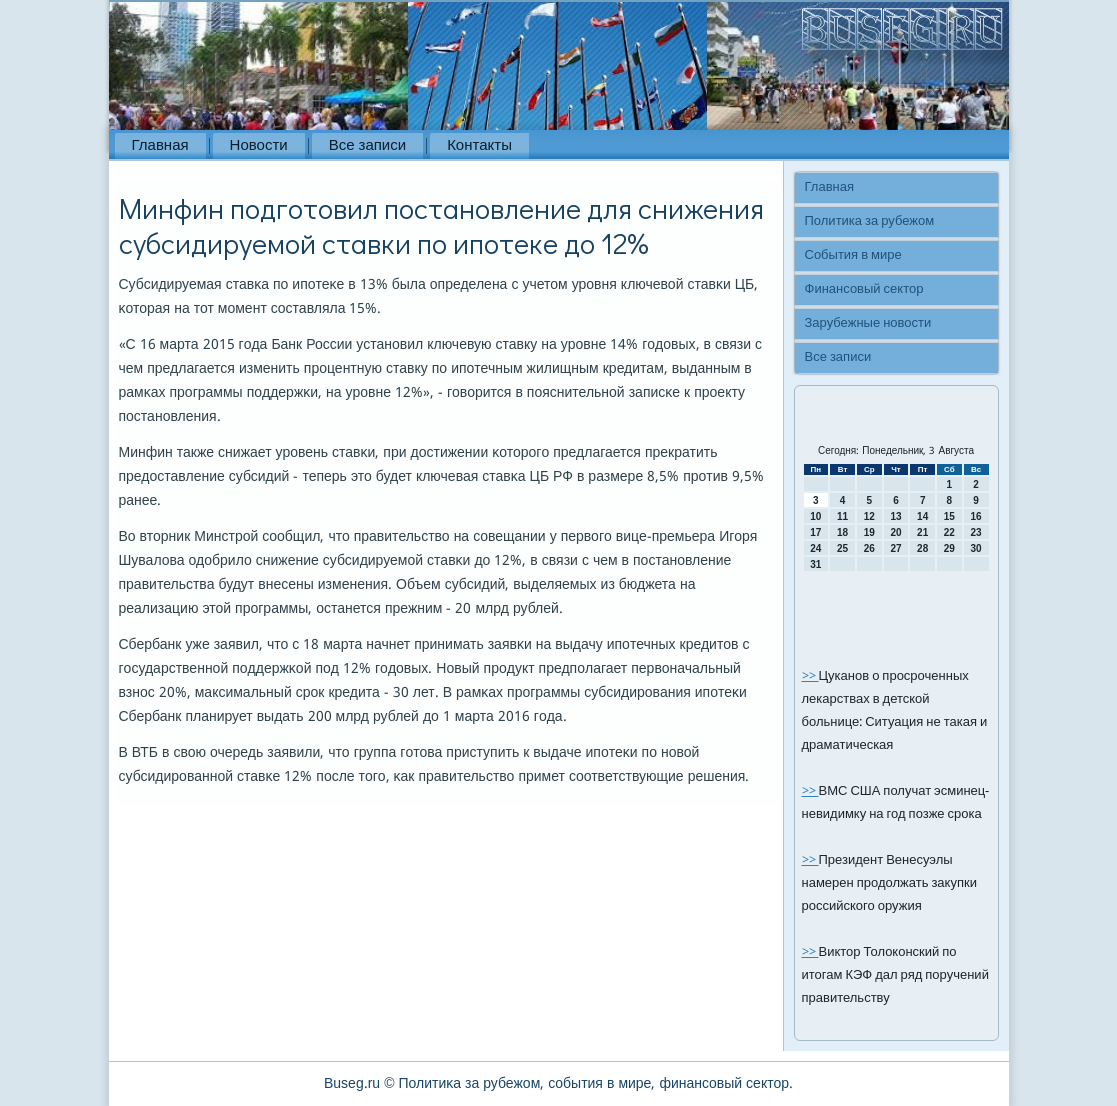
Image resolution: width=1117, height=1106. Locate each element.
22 (949, 532)
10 (815, 516)
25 (842, 548)
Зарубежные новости (868, 323)
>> (810, 676)
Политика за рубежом (870, 221)
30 (976, 548)
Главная (160, 146)
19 (869, 532)
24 (815, 548)
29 (949, 548)
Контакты (479, 146)
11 (842, 516)
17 (815, 532)
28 (922, 548)
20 (895, 532)
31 (815, 564)
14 (922, 516)
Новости (259, 146)
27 (895, 548)
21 (922, 532)
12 (869, 516)
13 (895, 516)
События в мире (853, 255)
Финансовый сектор (864, 289)
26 (869, 548)
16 (976, 516)
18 (842, 532)
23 (976, 532)
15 (949, 516)
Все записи (367, 146)
